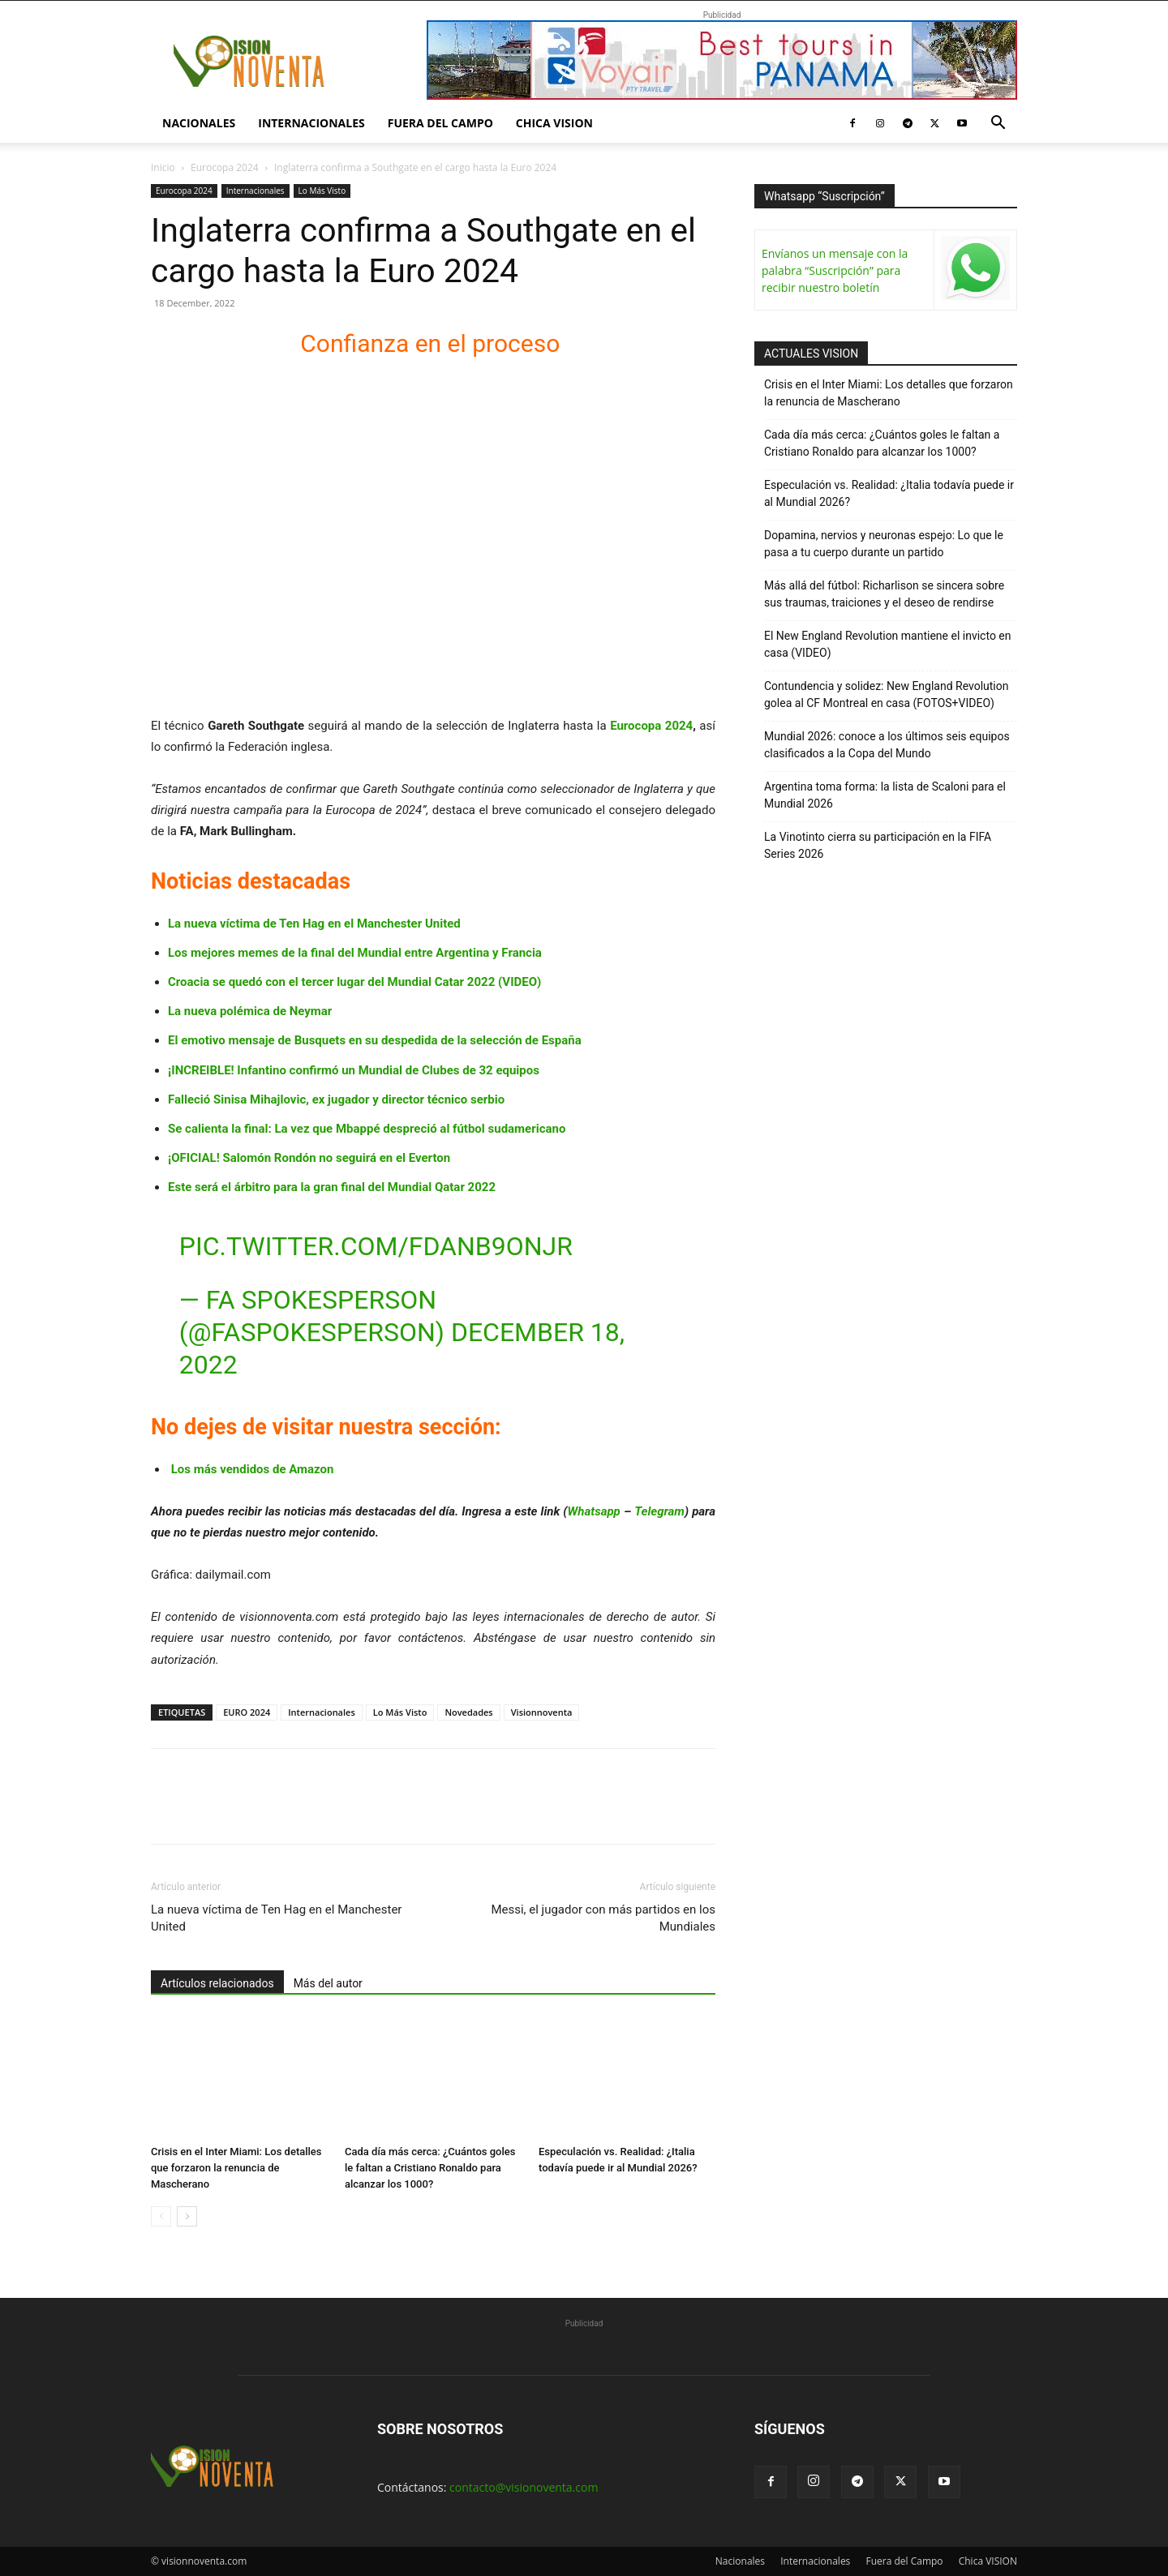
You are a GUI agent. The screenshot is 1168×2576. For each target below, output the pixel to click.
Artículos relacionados (217, 1983)
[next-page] (187, 2216)
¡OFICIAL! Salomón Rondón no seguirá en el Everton (309, 1158)
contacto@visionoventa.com (523, 2487)
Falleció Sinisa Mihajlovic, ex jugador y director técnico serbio (336, 1099)
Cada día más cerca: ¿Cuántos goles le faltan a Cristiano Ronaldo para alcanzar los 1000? (430, 2167)
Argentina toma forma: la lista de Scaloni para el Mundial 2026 (885, 795)
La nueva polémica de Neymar (250, 1011)
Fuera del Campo (440, 123)
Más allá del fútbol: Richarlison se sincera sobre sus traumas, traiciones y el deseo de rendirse (884, 594)
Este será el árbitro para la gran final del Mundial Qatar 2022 (332, 1187)
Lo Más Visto (322, 190)
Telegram (659, 1511)
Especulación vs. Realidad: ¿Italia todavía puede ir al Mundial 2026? (889, 493)
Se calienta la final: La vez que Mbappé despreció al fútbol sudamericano (366, 1128)
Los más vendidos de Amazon (252, 1469)
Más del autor (328, 1983)
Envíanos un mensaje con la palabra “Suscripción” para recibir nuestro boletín (835, 270)
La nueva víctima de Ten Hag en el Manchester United (314, 923)
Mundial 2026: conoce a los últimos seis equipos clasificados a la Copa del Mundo (887, 745)
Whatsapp (594, 1511)
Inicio (163, 167)
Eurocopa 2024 (225, 167)
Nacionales (198, 123)
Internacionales (311, 123)
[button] (997, 124)
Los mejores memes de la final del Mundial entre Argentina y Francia (355, 952)
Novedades (468, 1712)
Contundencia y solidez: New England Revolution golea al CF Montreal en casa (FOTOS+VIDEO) (886, 694)
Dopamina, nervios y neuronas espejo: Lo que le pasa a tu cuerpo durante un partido (883, 544)
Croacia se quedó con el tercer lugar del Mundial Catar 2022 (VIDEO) (354, 982)
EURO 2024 (246, 1712)
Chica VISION (554, 123)
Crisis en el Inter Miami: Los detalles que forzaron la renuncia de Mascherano (236, 2167)
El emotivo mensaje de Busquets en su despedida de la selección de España (375, 1040)
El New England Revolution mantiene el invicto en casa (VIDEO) (887, 644)
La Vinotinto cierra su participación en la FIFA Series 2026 (877, 845)
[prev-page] (161, 2216)
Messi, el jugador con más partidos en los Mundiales (603, 1918)
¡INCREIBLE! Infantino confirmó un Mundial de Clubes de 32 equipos (353, 1070)
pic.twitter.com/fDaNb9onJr (376, 1246)
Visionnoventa (542, 1712)
